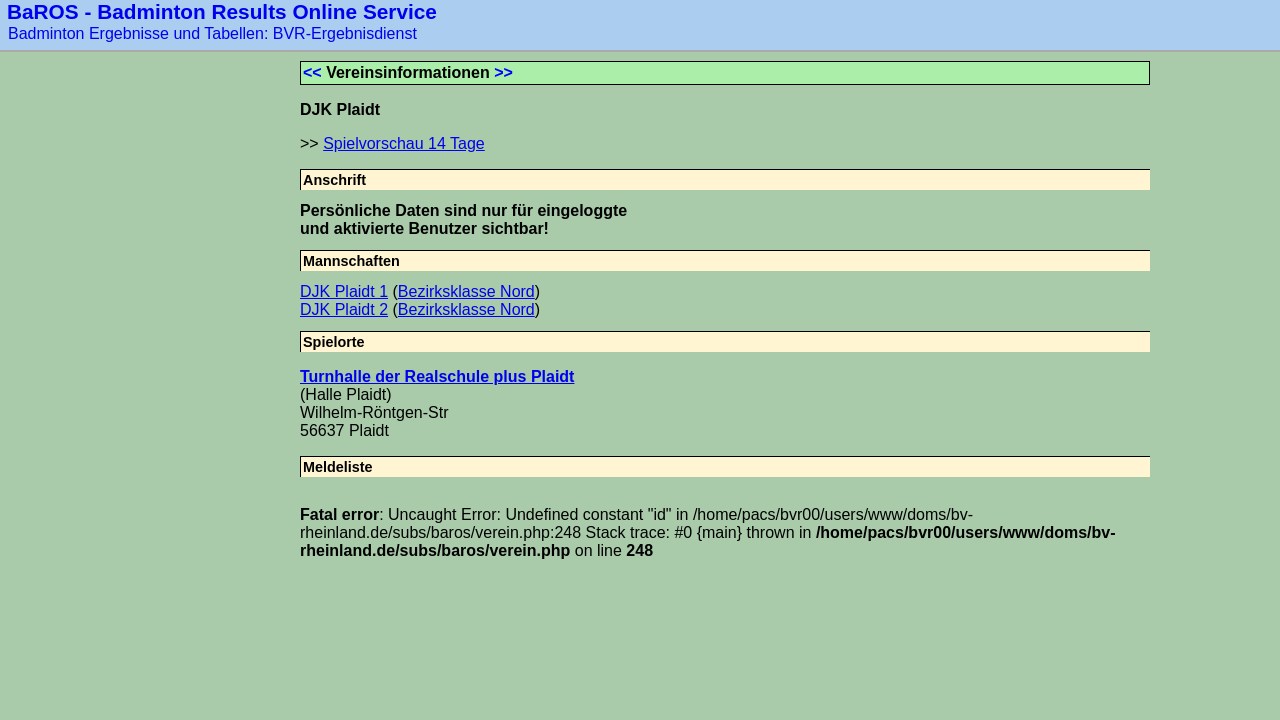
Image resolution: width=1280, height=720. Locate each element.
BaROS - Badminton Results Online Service (222, 11)
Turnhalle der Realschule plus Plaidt (437, 376)
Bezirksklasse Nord (466, 291)
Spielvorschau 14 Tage (404, 143)
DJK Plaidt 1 (344, 291)
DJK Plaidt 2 (344, 309)
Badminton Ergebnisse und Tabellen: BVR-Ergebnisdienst (212, 33)
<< (312, 72)
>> (503, 72)
